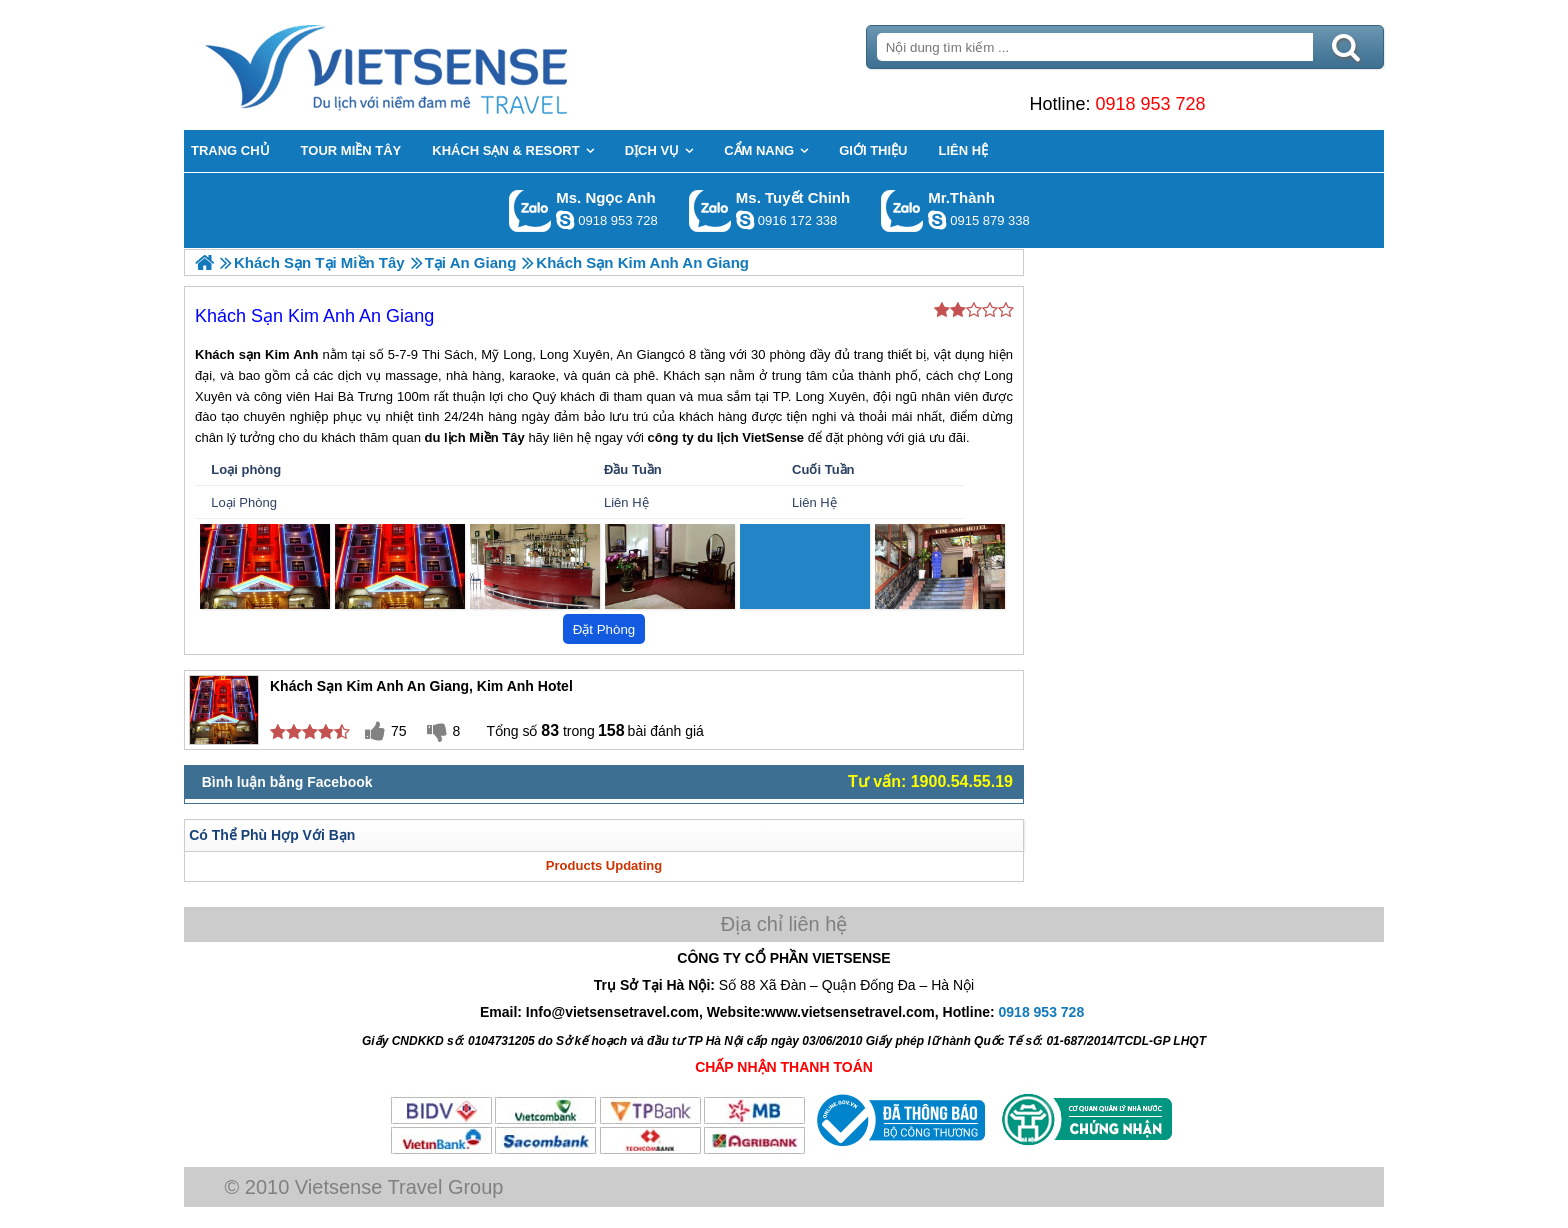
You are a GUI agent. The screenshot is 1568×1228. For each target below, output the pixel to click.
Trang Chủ (436, 65)
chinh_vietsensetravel (745, 220)
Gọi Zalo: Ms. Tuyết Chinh (710, 210)
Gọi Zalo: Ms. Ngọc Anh (530, 210)
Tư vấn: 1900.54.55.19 (930, 781)
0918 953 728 (1150, 104)
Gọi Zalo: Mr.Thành (902, 210)
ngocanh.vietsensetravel (565, 220)
